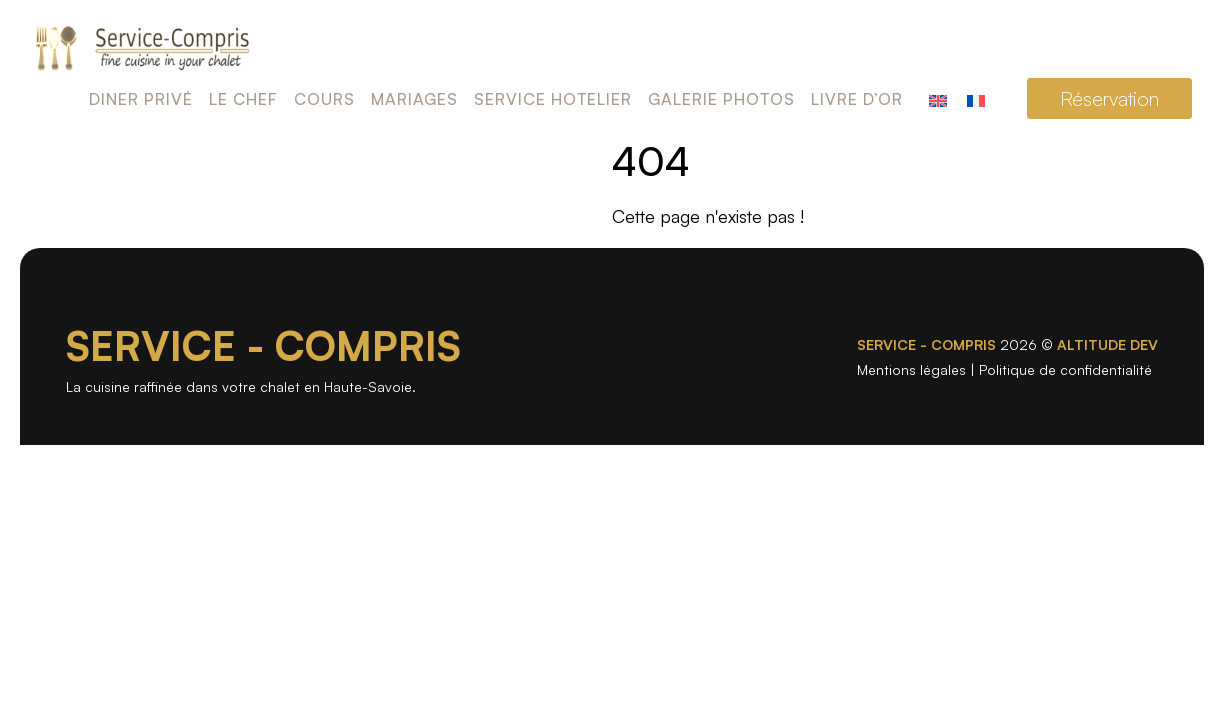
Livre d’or (857, 99)
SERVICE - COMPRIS (263, 346)
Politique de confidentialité (1065, 369)
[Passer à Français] (976, 98)
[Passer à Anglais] (938, 98)
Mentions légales (911, 369)
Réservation (1109, 98)
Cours (324, 99)
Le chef (243, 99)
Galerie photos (721, 99)
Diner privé (141, 99)
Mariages (414, 99)
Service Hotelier (553, 99)
